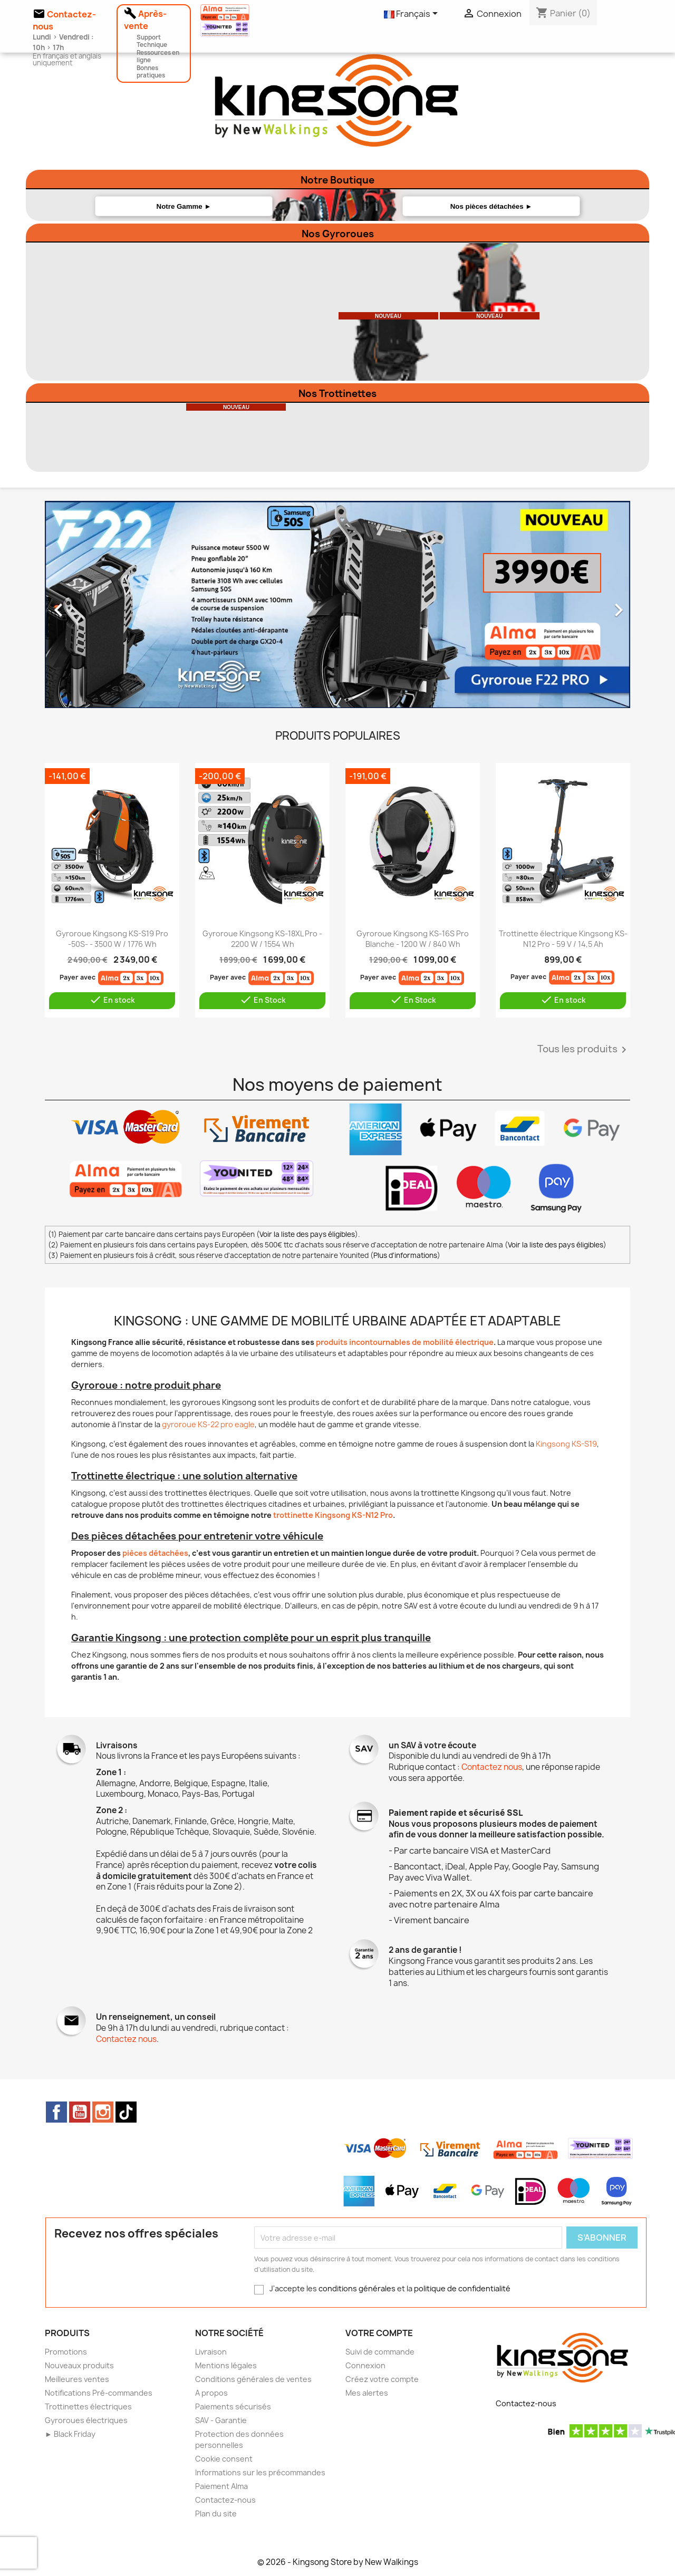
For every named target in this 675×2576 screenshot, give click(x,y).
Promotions (66, 2352)
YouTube (79, 2112)
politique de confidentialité (462, 2288)
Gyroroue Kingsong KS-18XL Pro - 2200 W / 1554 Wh (262, 938)
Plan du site (216, 2514)
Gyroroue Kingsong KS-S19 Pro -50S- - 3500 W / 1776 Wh (112, 938)
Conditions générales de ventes (253, 2379)
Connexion (365, 2365)
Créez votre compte (382, 2379)
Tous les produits (583, 1049)
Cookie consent (224, 2459)
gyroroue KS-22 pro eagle (208, 1424)
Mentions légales (226, 2365)
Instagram (102, 2112)
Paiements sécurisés (233, 2406)
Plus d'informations (405, 1255)
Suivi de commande (379, 2352)
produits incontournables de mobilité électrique (405, 1342)
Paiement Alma (221, 2486)
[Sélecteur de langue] (412, 14)
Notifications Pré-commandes (98, 2393)
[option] (337, 605)
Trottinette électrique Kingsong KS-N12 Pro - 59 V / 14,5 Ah (563, 938)
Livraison (211, 2352)
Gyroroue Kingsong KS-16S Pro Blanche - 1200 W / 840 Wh (412, 938)
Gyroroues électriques (86, 2420)
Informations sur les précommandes (260, 2472)
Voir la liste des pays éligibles (307, 1234)
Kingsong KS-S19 (566, 1444)
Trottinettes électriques (88, 2406)
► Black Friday (70, 2434)
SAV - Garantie (221, 2420)
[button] (89, 605)
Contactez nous (491, 1767)
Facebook (56, 2112)
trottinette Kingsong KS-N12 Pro (333, 1515)
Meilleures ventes (77, 2379)
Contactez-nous (225, 2500)
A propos (211, 2393)
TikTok (126, 2112)
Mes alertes (366, 2393)
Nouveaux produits (79, 2365)
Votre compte (379, 2333)
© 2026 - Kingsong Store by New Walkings (337, 2562)
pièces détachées (155, 1553)
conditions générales (357, 2288)
